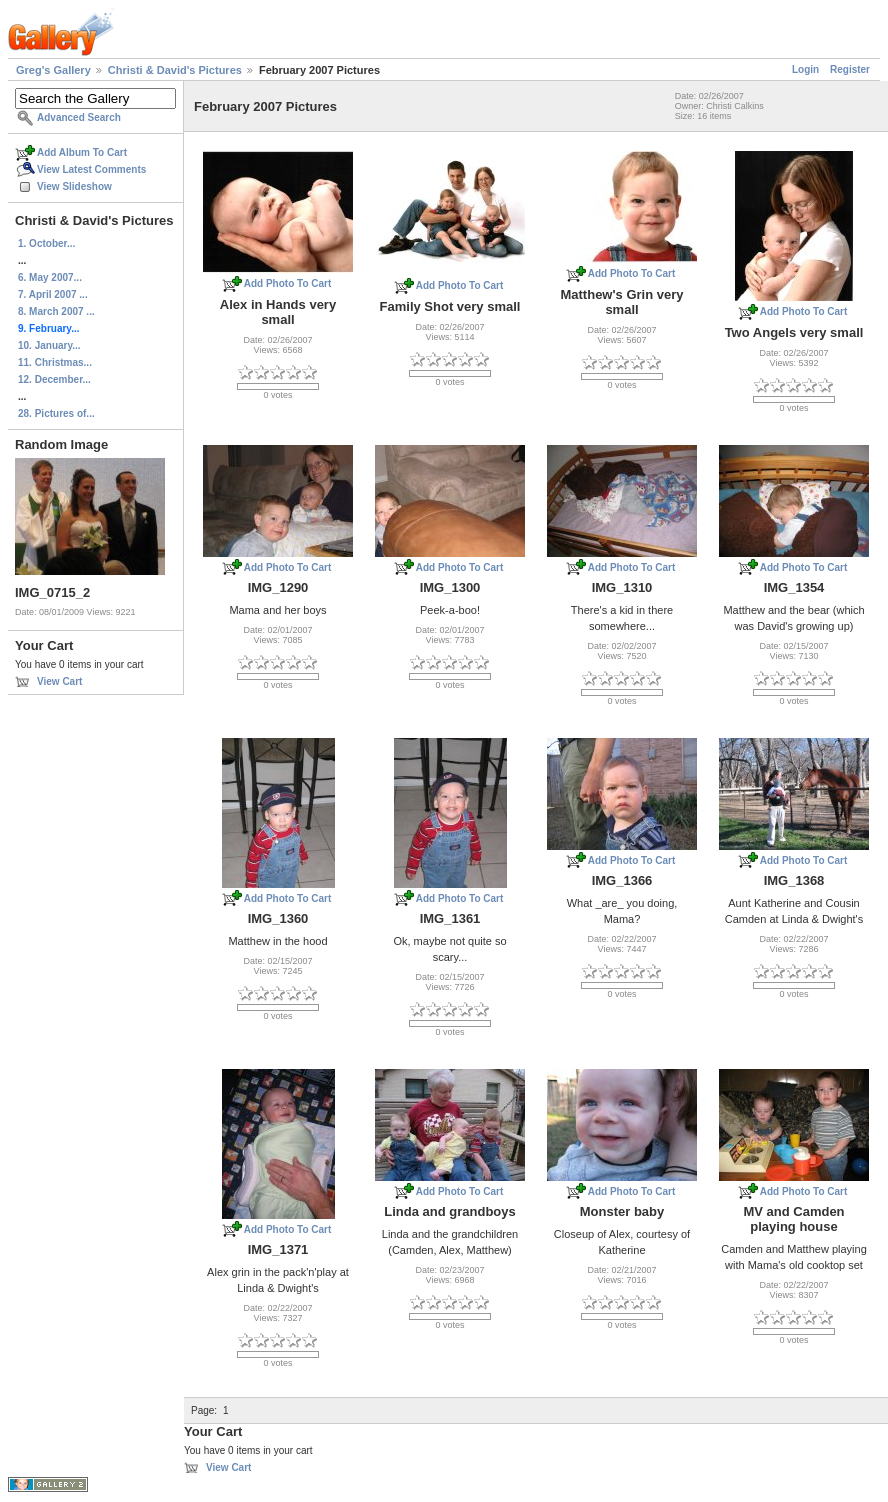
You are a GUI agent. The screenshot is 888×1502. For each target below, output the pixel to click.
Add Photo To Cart (288, 283)
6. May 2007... (50, 277)
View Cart (59, 681)
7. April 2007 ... (53, 294)
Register (850, 69)
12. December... (54, 379)
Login (805, 69)
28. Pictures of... (56, 413)
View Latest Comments (91, 169)
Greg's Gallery (53, 70)
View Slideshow (74, 186)
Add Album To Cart (82, 152)
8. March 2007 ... (56, 311)
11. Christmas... (55, 362)
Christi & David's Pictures (175, 70)
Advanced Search (79, 117)
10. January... (49, 345)
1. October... (46, 243)
